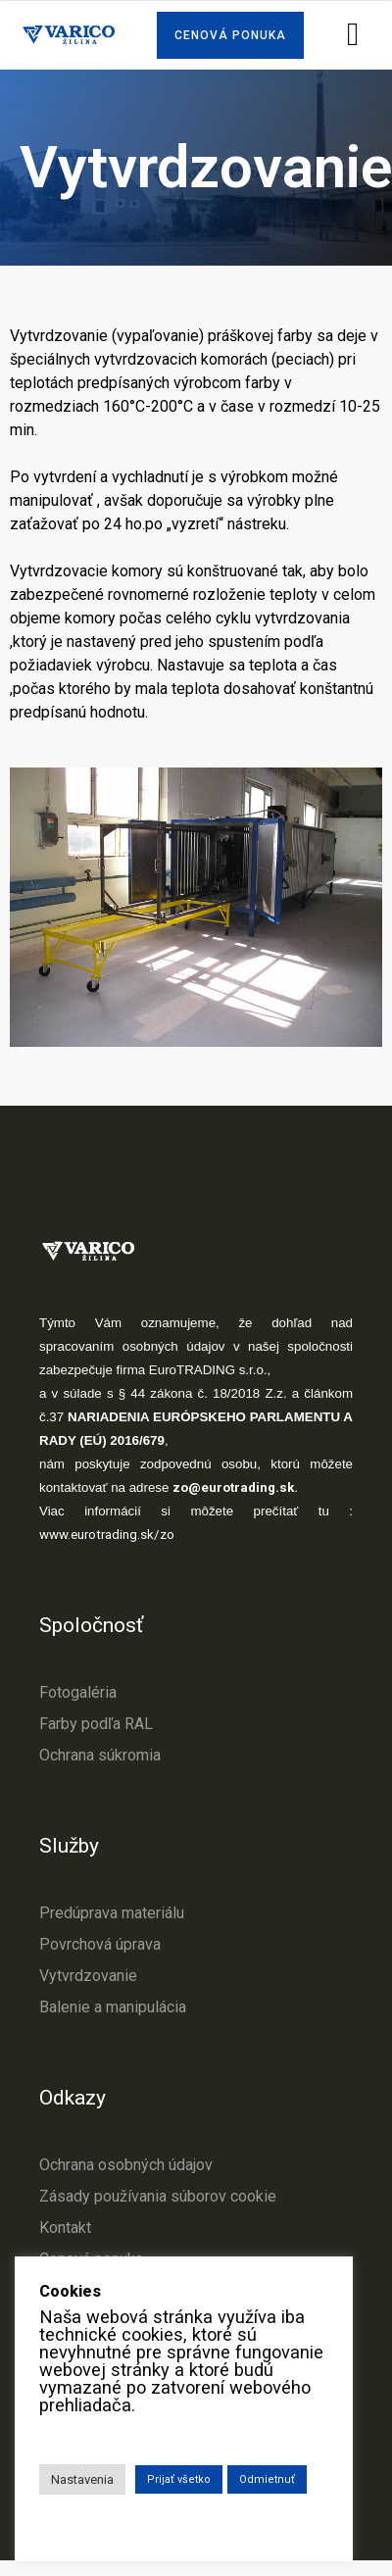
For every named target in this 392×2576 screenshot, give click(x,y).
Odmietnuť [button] (267, 2479)
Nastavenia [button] (82, 2479)
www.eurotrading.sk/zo (106, 1534)
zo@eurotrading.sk (233, 1487)
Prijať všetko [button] (179, 2479)
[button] (230, 35)
